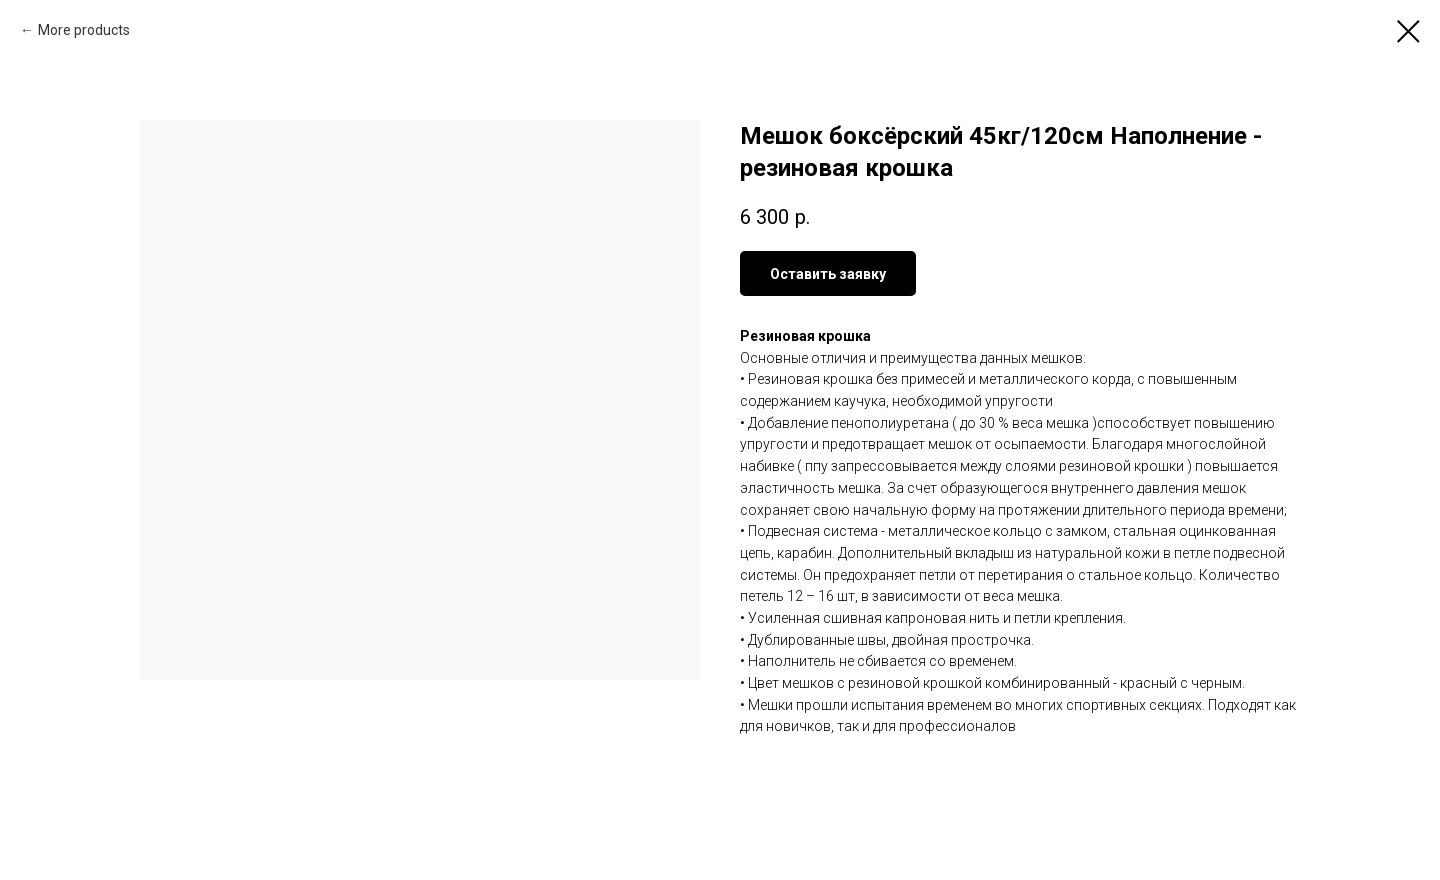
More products (84, 30)
